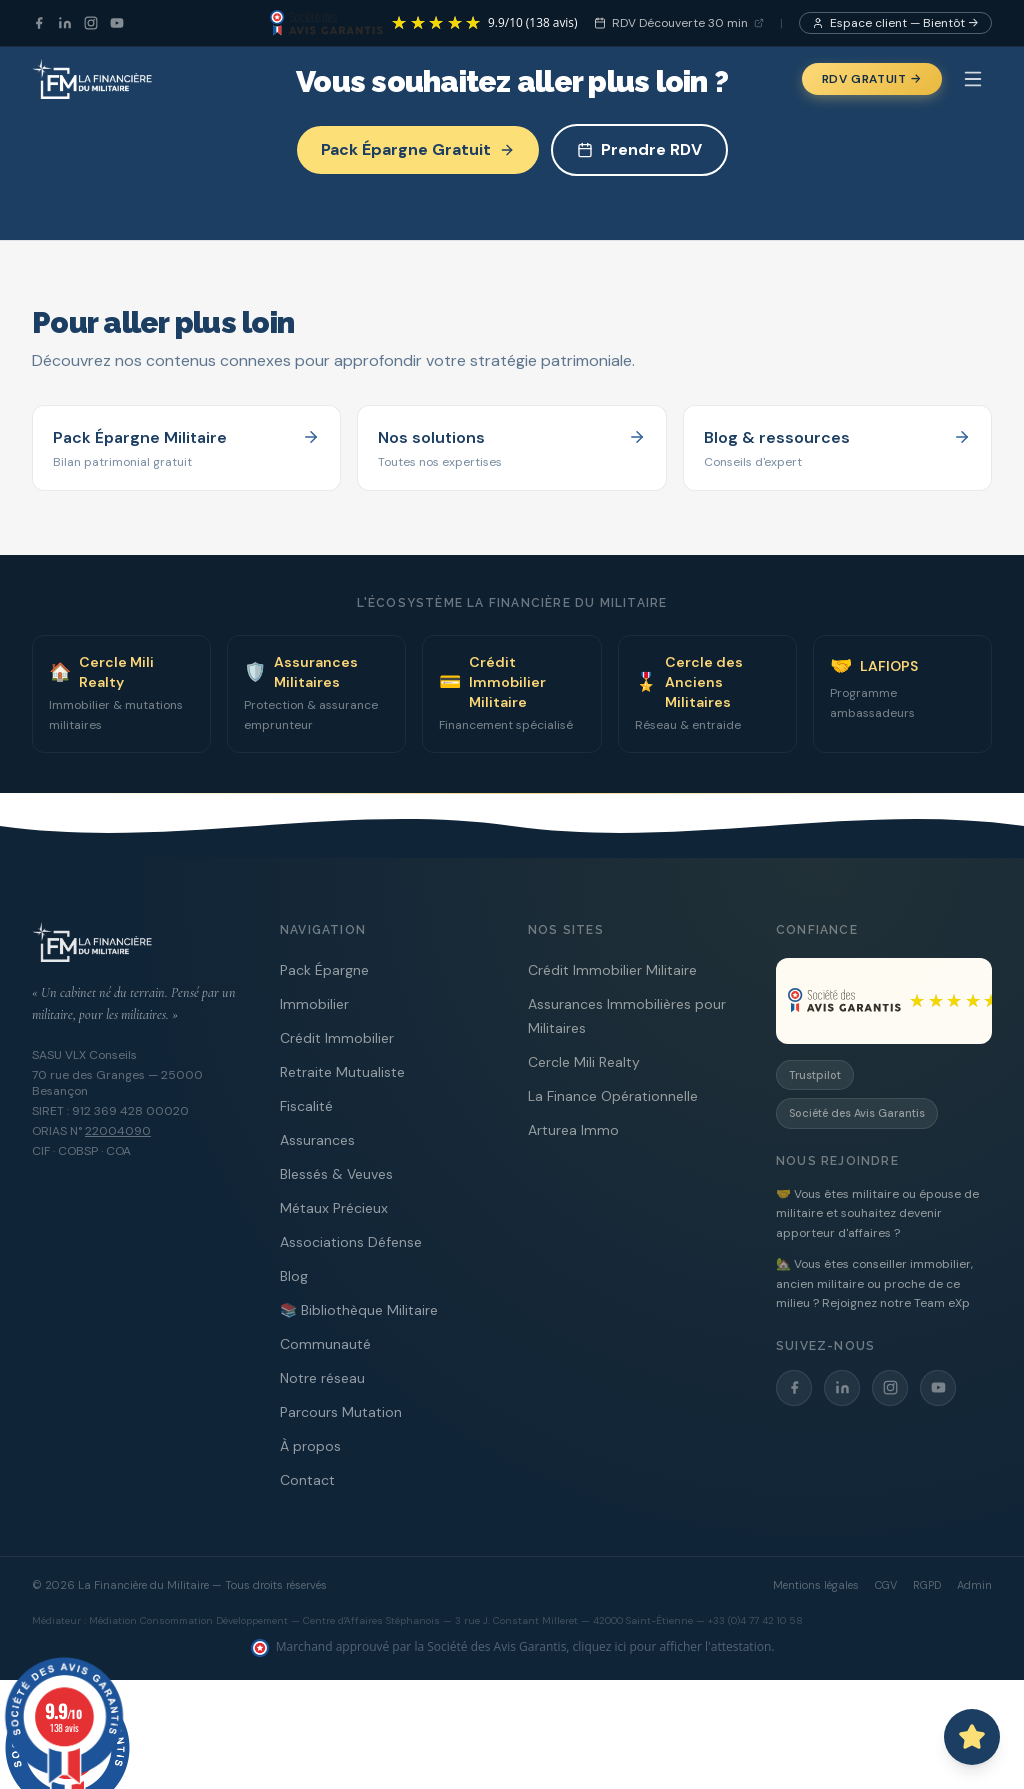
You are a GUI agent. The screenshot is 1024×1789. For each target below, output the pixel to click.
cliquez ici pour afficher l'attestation (672, 1646)
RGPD (927, 1585)
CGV (886, 1585)
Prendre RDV (639, 149)
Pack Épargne (324, 970)
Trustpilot (815, 1075)
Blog (294, 1276)
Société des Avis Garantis (857, 1113)
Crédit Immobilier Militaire (612, 970)
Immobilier (314, 1004)
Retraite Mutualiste (342, 1072)
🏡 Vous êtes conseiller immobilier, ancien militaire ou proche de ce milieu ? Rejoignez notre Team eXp (874, 1283)
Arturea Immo (573, 1130)
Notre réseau (322, 1378)
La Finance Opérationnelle (613, 1096)
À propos (310, 1446)
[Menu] (973, 79)
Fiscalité (306, 1106)
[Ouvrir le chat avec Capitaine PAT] (972, 1737)
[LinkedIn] (65, 23)
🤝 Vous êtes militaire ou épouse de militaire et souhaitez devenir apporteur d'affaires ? (877, 1213)
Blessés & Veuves (336, 1174)
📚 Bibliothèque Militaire (359, 1310)
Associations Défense (351, 1242)
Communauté (325, 1344)
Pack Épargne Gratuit (418, 149)
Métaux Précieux (334, 1208)
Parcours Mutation (341, 1412)
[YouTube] (117, 23)
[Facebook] (39, 23)
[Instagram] (91, 23)
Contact (307, 1480)
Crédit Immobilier (337, 1038)
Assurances (317, 1140)
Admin (974, 1585)
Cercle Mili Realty (584, 1062)
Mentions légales (816, 1585)
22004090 (118, 1131)
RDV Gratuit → (872, 79)
